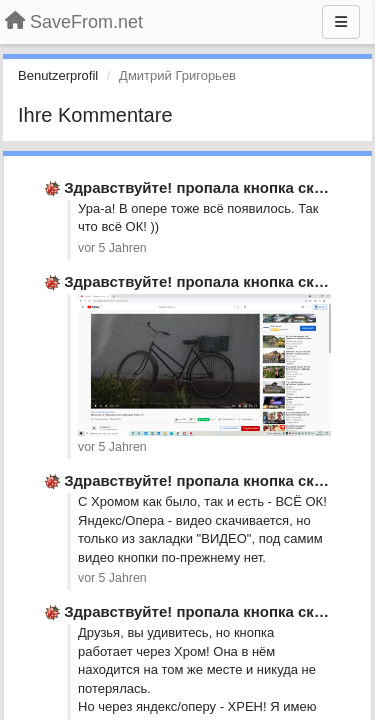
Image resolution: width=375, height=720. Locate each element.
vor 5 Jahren (112, 248)
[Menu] (341, 22)
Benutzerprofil (58, 75)
